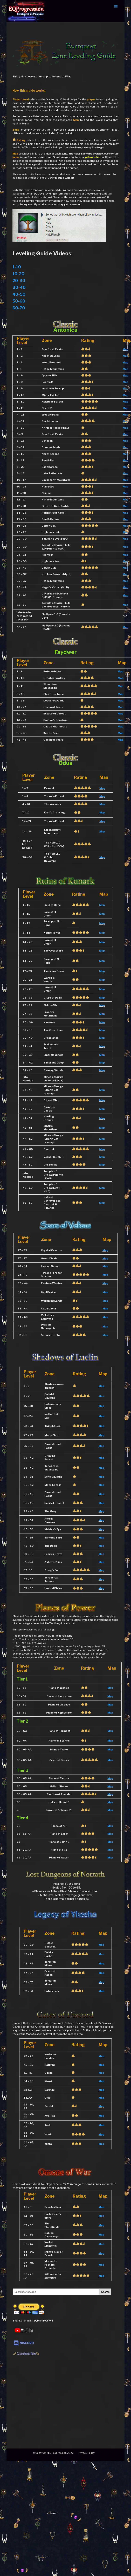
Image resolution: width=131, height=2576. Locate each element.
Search (105, 2291)
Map (125, 546)
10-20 (18, 273)
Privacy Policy (86, 2452)
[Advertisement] (38, 2396)
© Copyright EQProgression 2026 (53, 2452)
